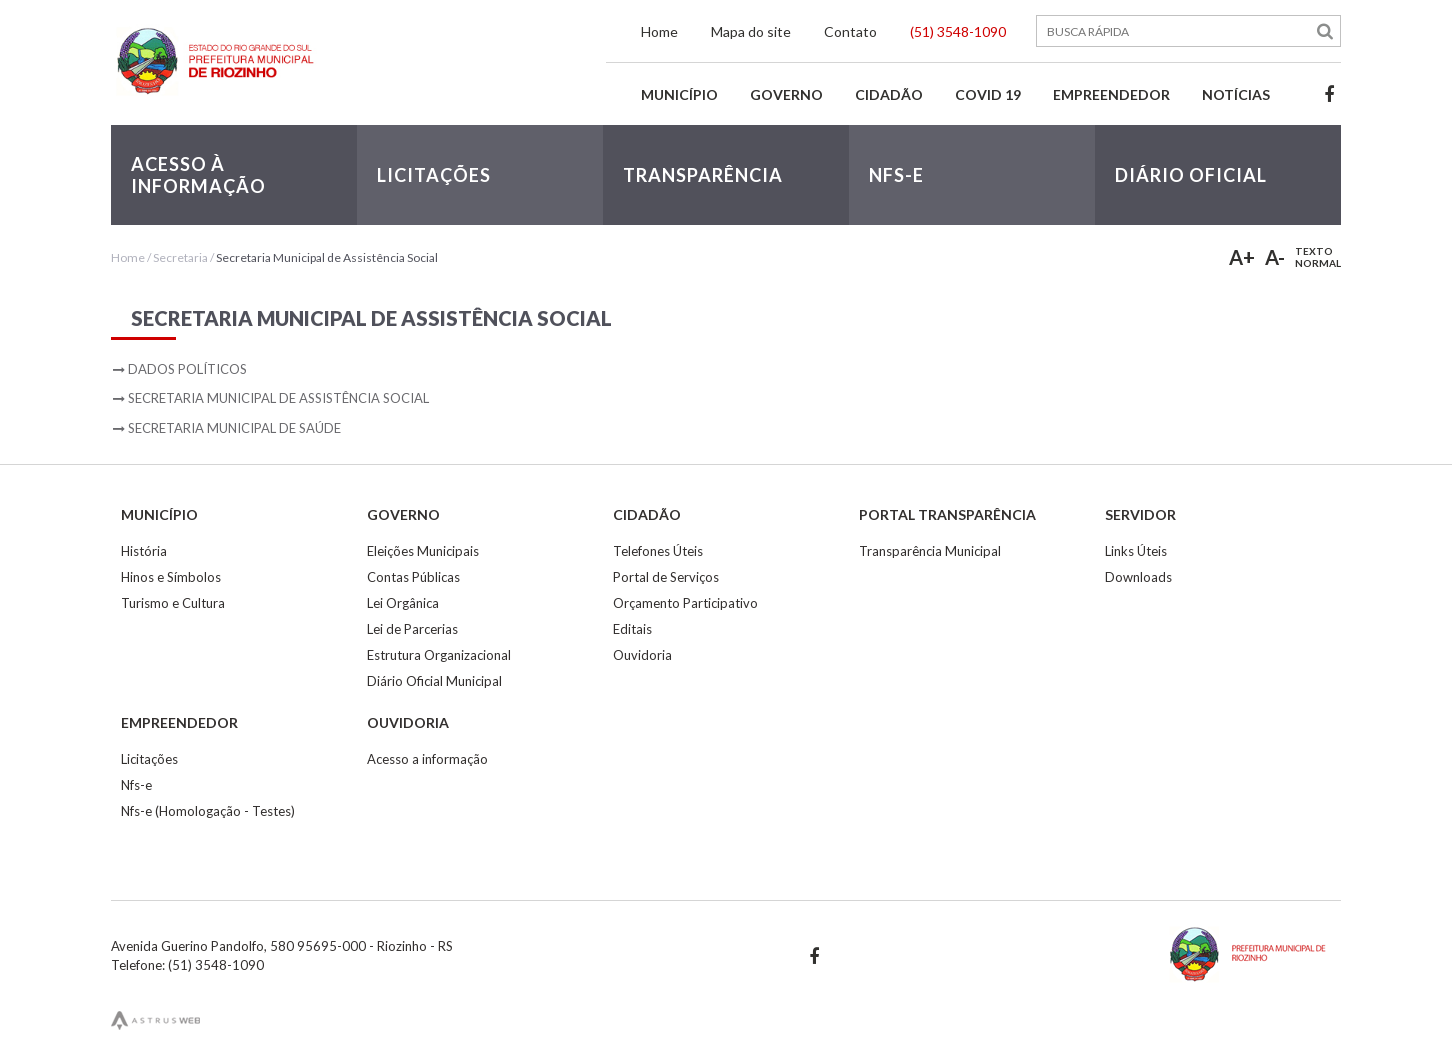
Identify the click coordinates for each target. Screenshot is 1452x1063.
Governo (786, 94)
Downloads (1138, 577)
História (144, 551)
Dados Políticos (187, 369)
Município (679, 94)
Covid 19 (988, 94)
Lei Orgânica (403, 603)
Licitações (149, 759)
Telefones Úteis (658, 551)
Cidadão (889, 94)
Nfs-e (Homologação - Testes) (208, 811)
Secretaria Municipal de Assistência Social (327, 257)
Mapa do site (751, 31)
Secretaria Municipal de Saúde (234, 428)
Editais (632, 629)
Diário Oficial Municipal (434, 681)
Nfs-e (136, 785)
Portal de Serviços (666, 577)
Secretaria (180, 257)
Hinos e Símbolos (171, 577)
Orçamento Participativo (685, 603)
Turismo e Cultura (173, 603)
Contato (850, 31)
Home (659, 31)
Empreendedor (1111, 94)
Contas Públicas (413, 577)
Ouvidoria (642, 655)
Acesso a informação (427, 759)
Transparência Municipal (930, 551)
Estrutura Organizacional (439, 655)
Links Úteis (1136, 551)
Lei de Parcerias (412, 629)
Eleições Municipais (423, 551)
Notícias (1236, 94)
